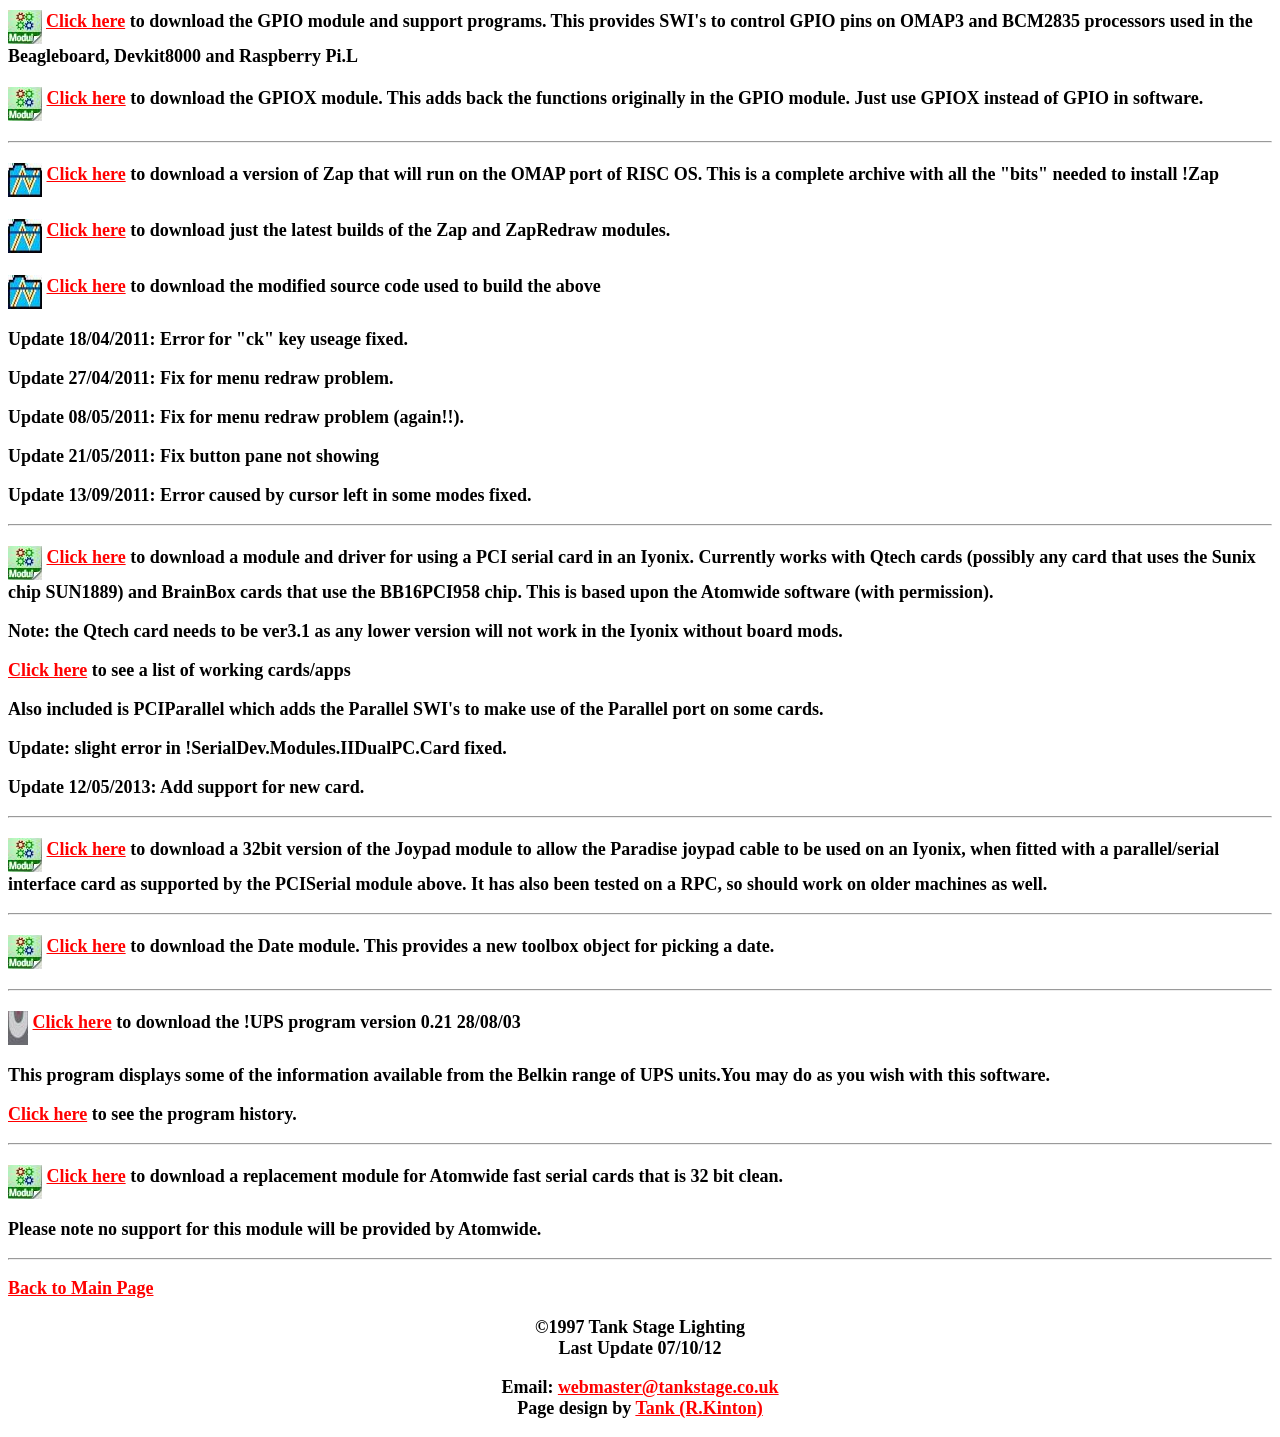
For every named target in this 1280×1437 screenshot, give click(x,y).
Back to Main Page (81, 1288)
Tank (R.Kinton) (698, 1408)
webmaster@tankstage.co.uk (668, 1387)
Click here (85, 21)
